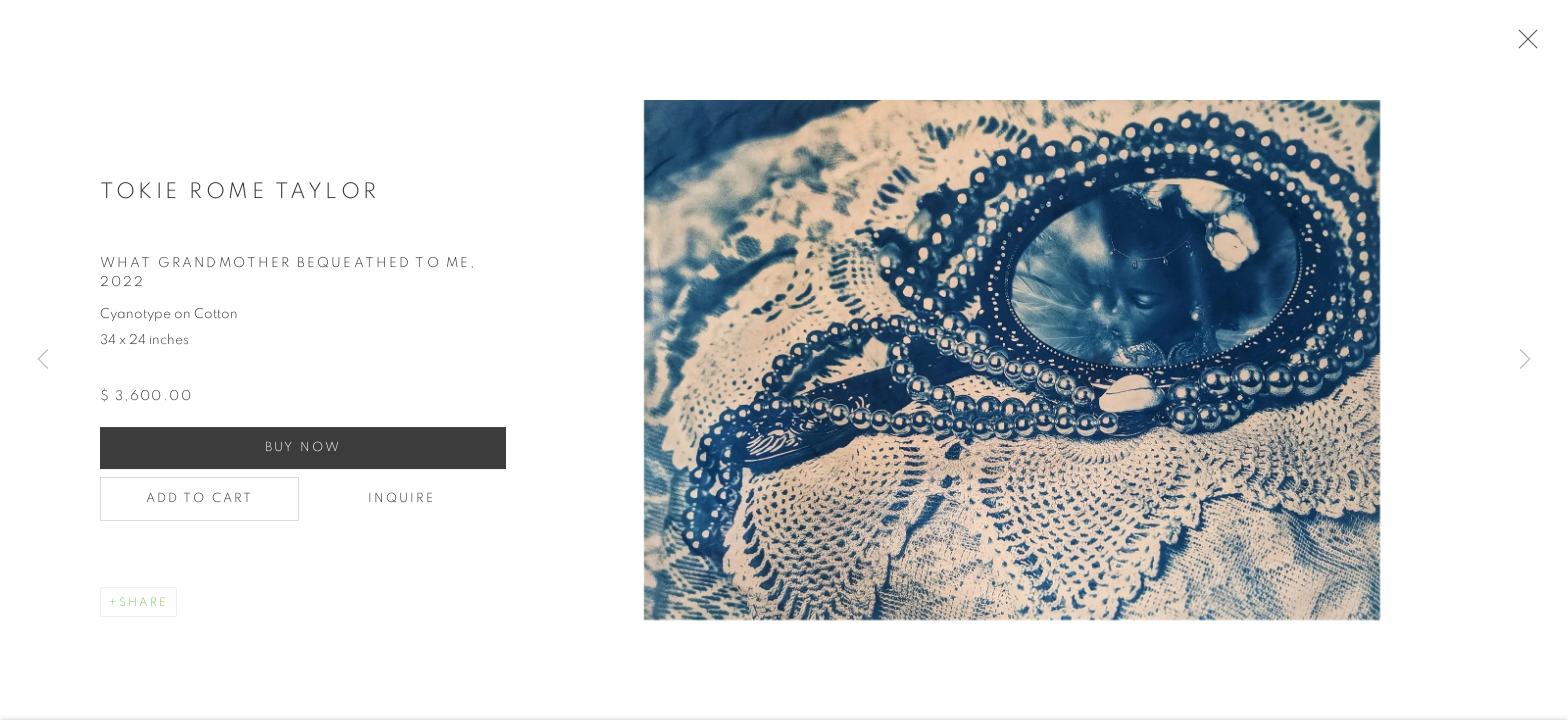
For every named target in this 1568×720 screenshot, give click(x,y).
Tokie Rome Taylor (240, 202)
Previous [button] (43, 360)
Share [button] (143, 614)
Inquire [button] (402, 510)
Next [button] (1525, 360)
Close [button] (1547, 45)
